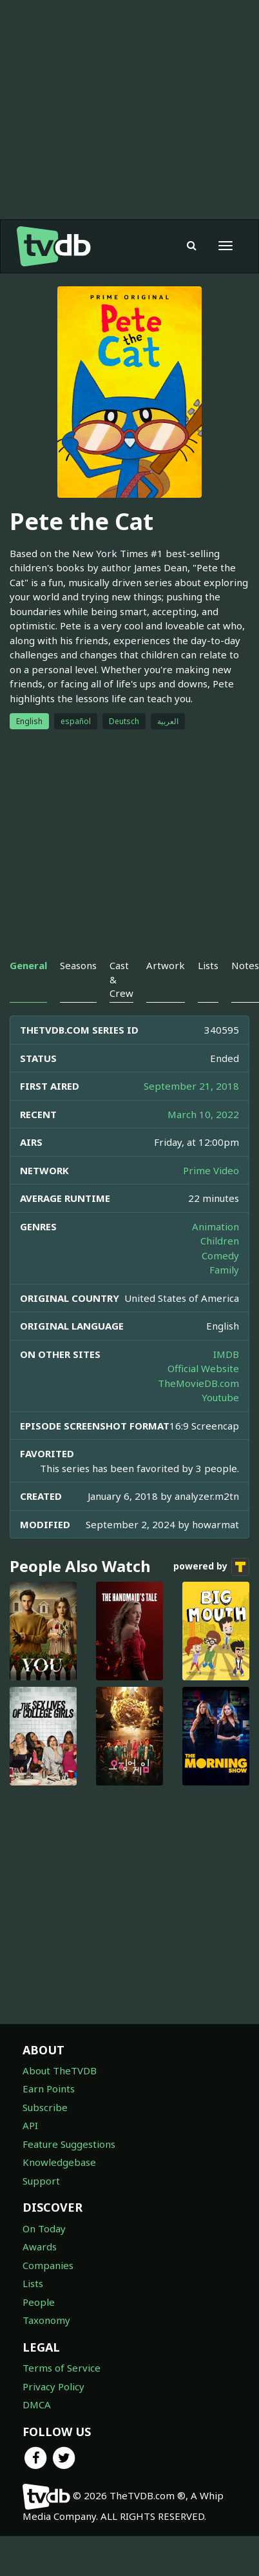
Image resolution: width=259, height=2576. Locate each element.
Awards (40, 2246)
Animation (215, 1226)
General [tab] (28, 965)
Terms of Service (62, 2367)
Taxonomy (46, 2320)
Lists (33, 2283)
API (30, 2125)
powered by (211, 1567)
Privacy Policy (53, 2386)
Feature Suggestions (69, 2144)
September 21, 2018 (191, 1085)
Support (41, 2180)
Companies (48, 2265)
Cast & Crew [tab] (121, 979)
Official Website (203, 1368)
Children (219, 1240)
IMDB (226, 1354)
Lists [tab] (208, 965)
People (39, 2302)
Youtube (220, 1397)
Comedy (220, 1255)
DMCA (37, 2404)
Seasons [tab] (78, 965)
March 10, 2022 (203, 1114)
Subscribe (45, 2107)
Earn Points (49, 2088)
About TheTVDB (60, 2070)
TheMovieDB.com (198, 1383)
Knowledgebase (59, 2162)
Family (224, 1269)
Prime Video (211, 1170)
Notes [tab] (245, 965)
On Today (44, 2228)
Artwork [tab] (165, 965)
